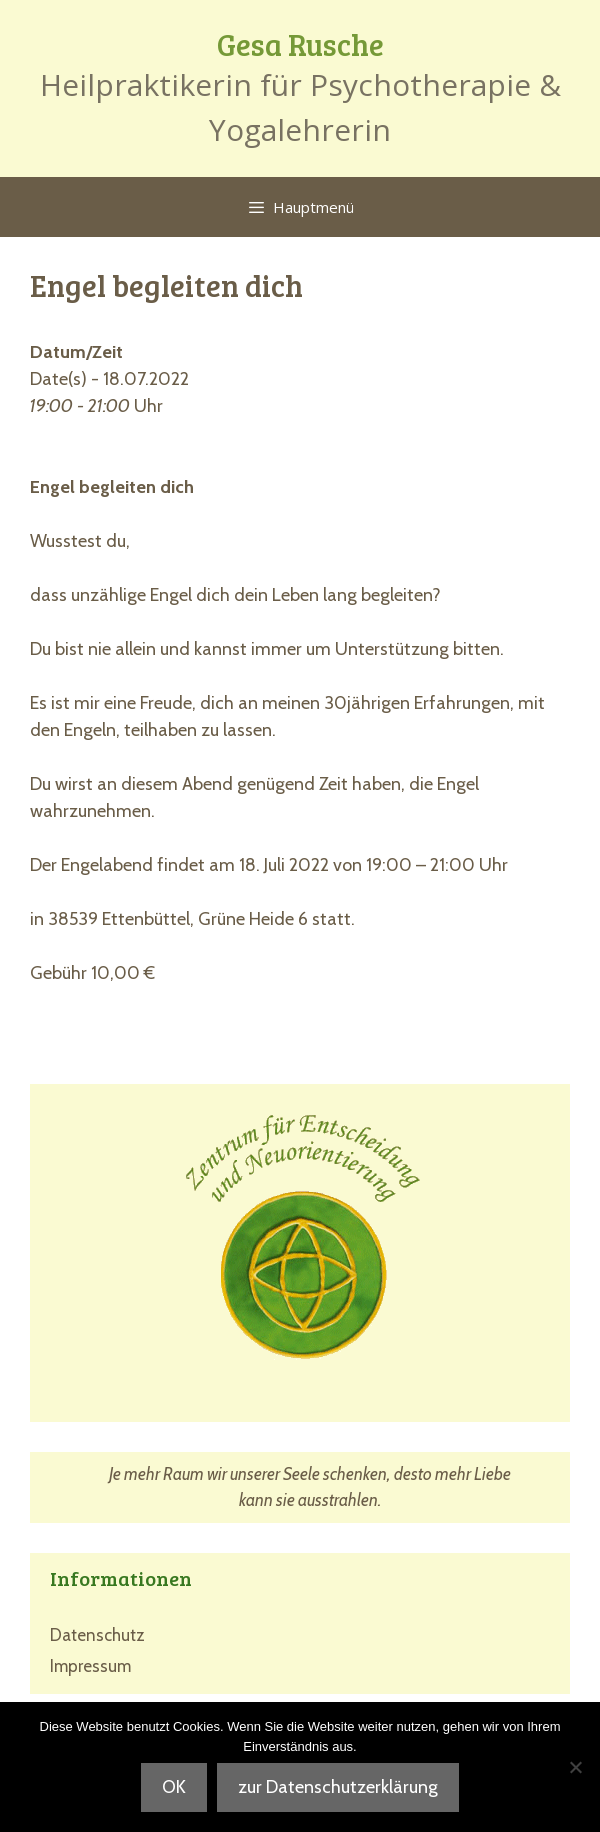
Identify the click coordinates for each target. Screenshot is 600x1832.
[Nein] (575, 1767)
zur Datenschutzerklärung (338, 1787)
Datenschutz (97, 1635)
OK (174, 1787)
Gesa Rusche (300, 44)
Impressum (90, 1666)
